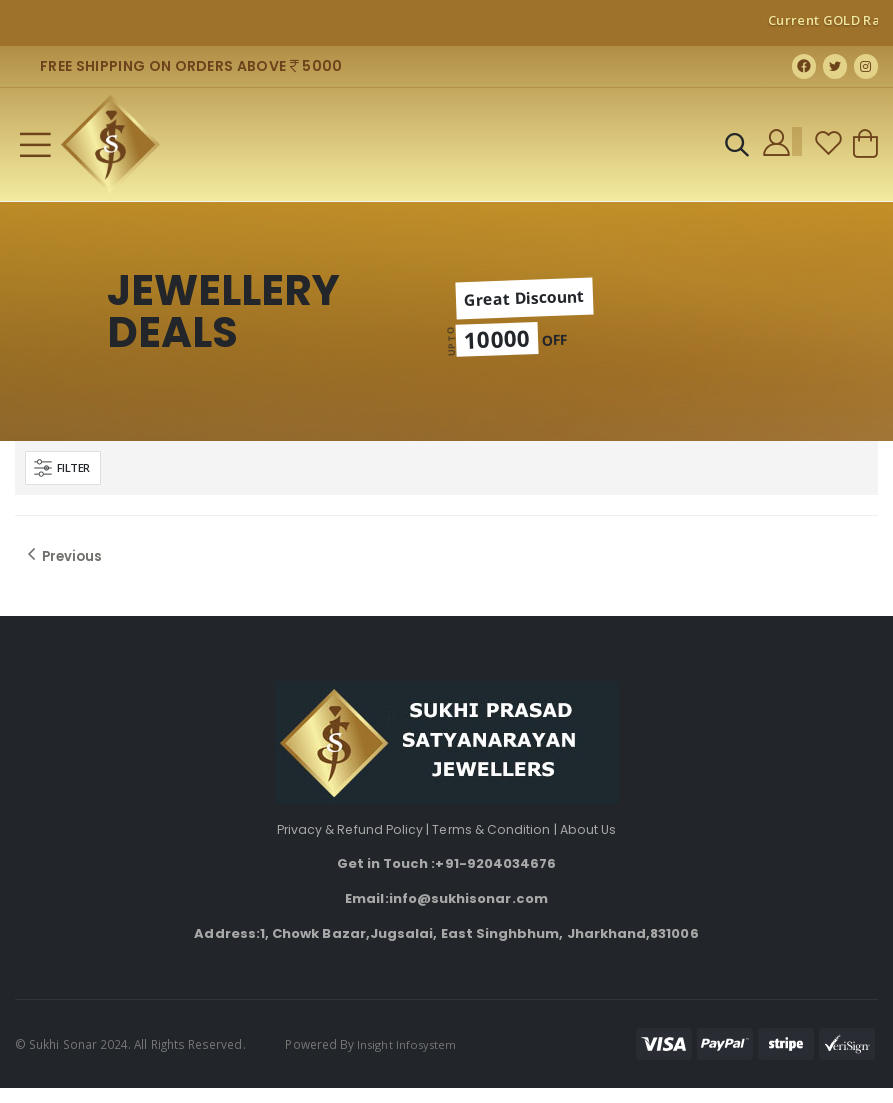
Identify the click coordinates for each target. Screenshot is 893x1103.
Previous (63, 568)
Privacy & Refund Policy (348, 844)
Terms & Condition (492, 844)
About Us (592, 844)
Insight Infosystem (409, 1059)
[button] (735, 155)
